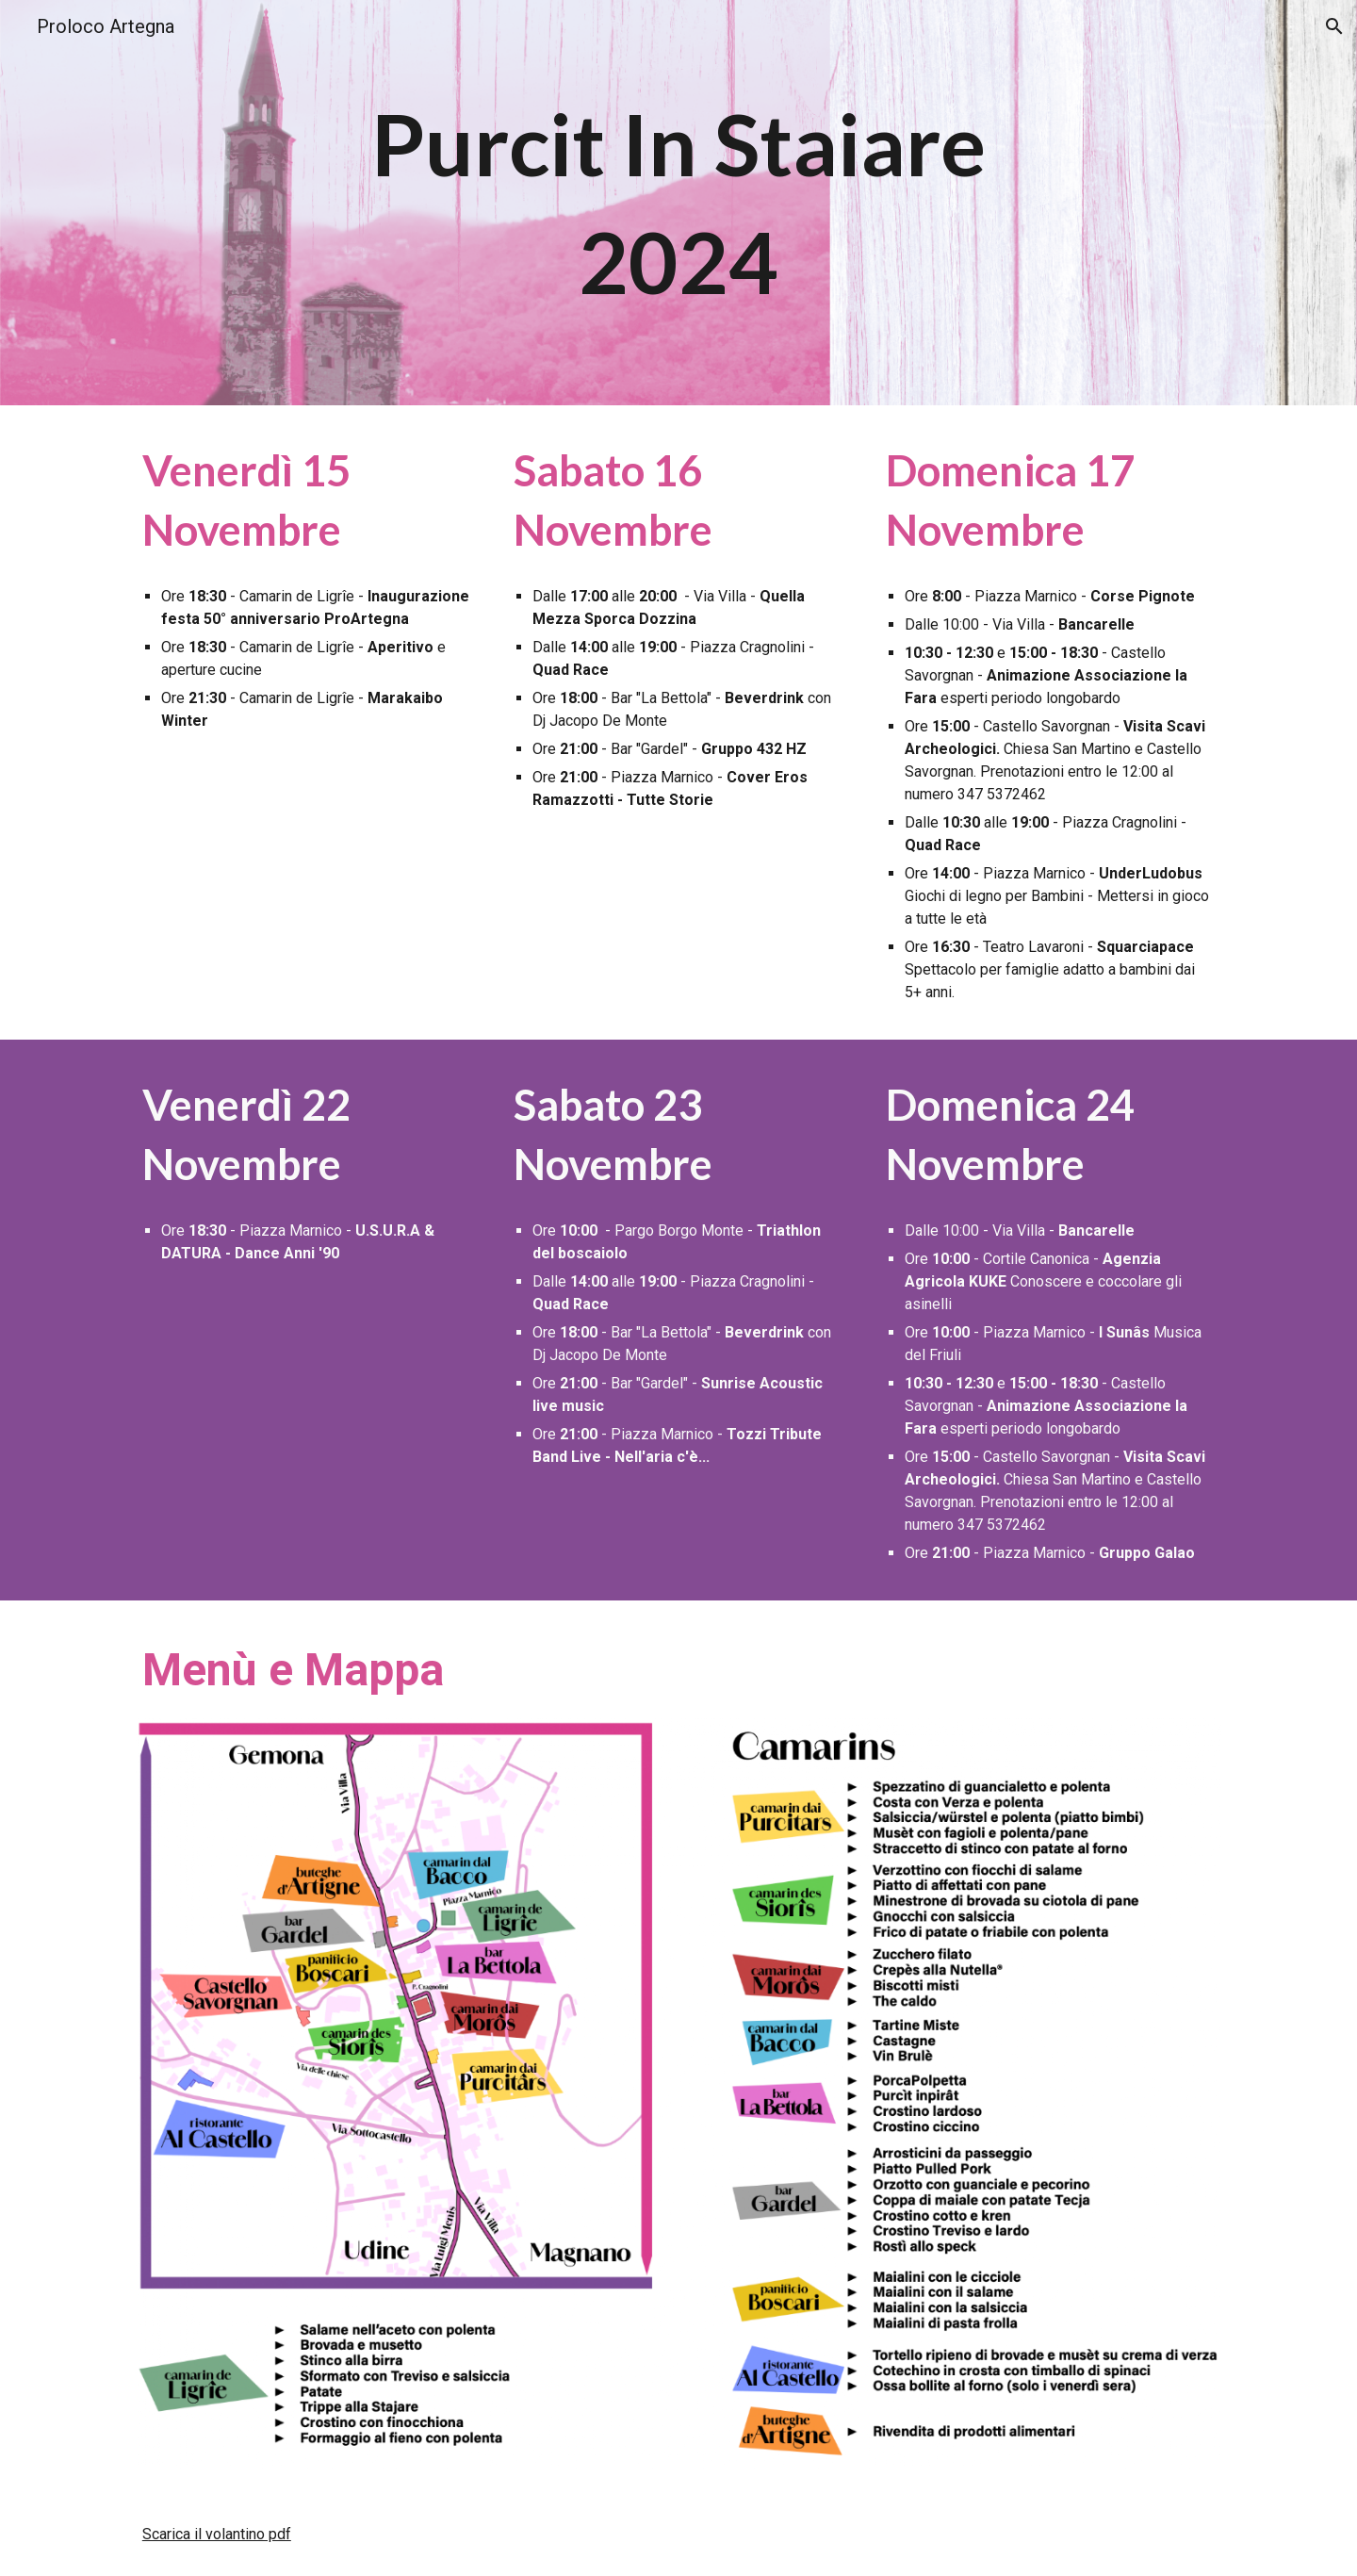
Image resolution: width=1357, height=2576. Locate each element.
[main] (678, 202)
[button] (1334, 26)
